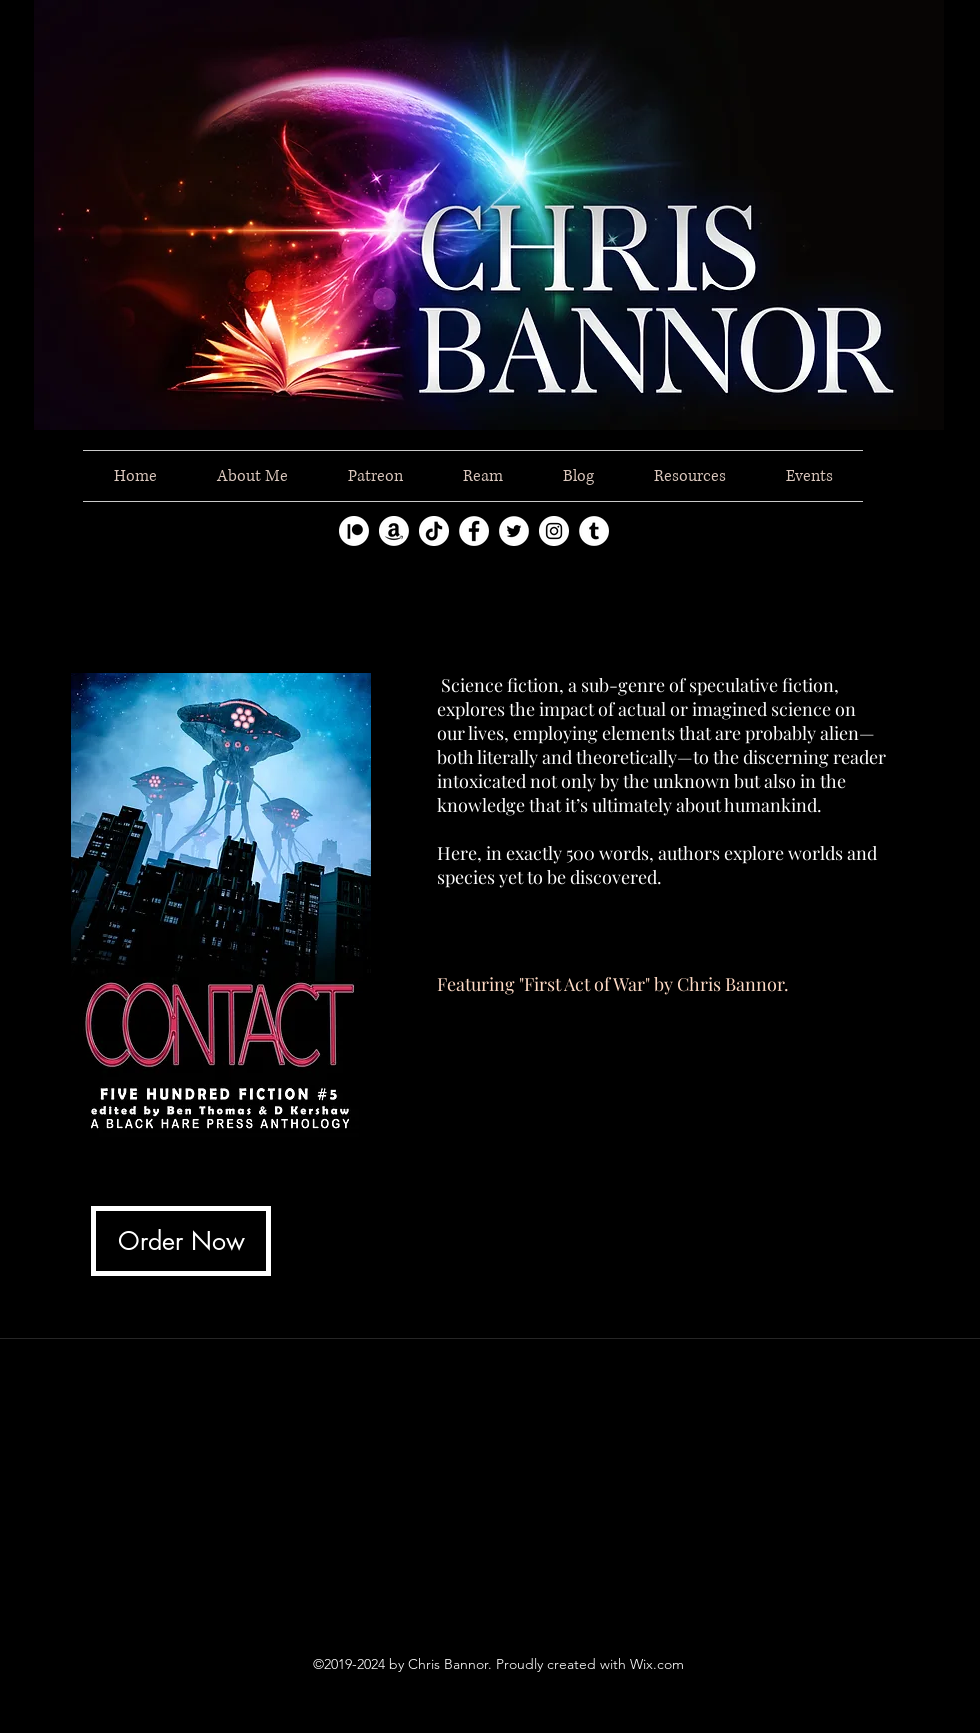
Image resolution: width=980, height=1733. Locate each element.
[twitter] (514, 531)
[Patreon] (354, 531)
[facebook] (474, 531)
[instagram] (554, 531)
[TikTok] (434, 531)
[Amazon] (394, 531)
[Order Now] (181, 1241)
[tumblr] (594, 531)
